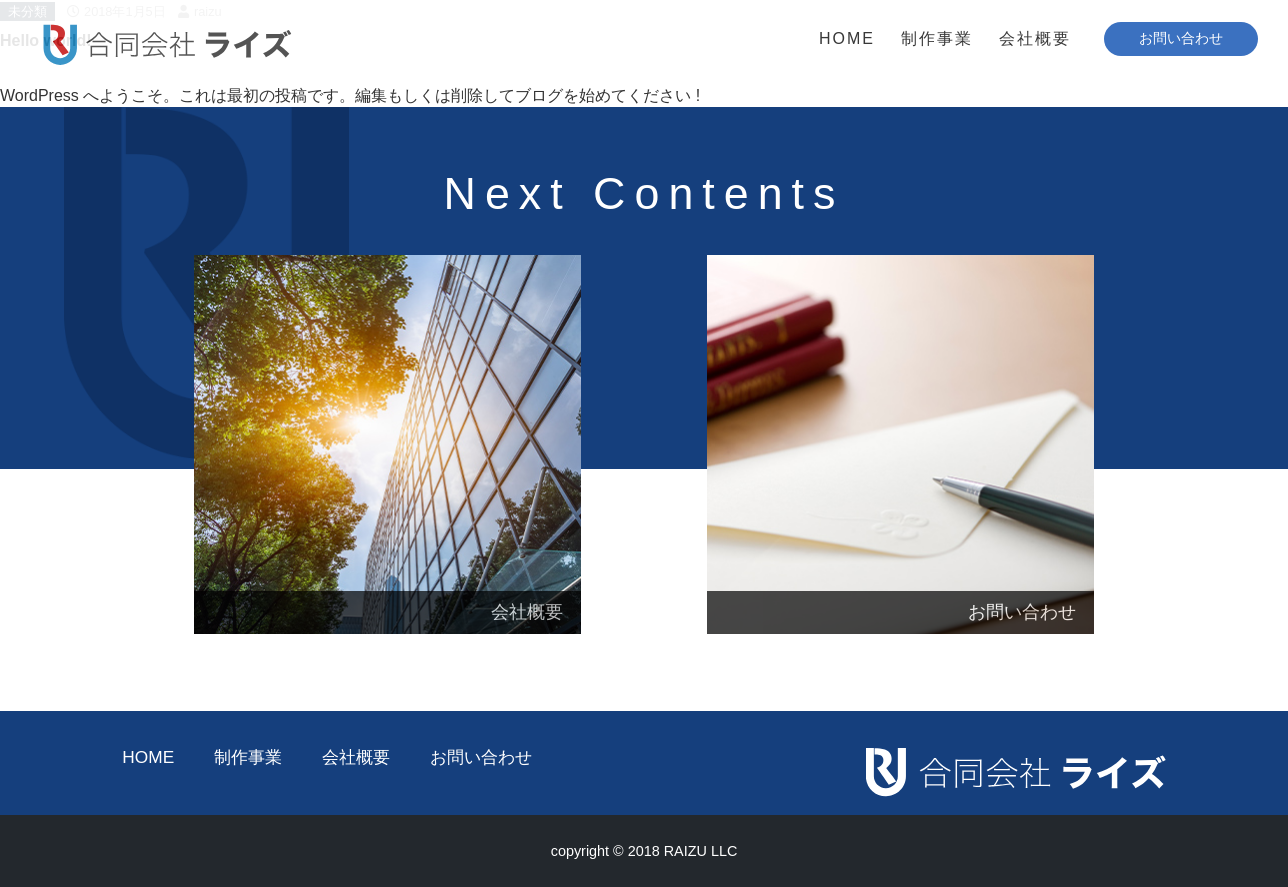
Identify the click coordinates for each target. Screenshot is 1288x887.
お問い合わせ (481, 757)
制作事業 (937, 38)
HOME (847, 38)
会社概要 (1035, 38)
